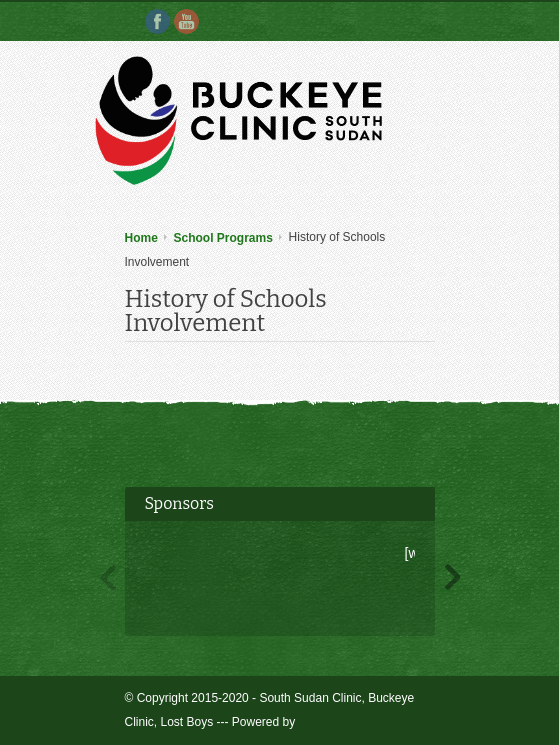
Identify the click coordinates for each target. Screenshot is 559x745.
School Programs (223, 238)
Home (141, 238)
